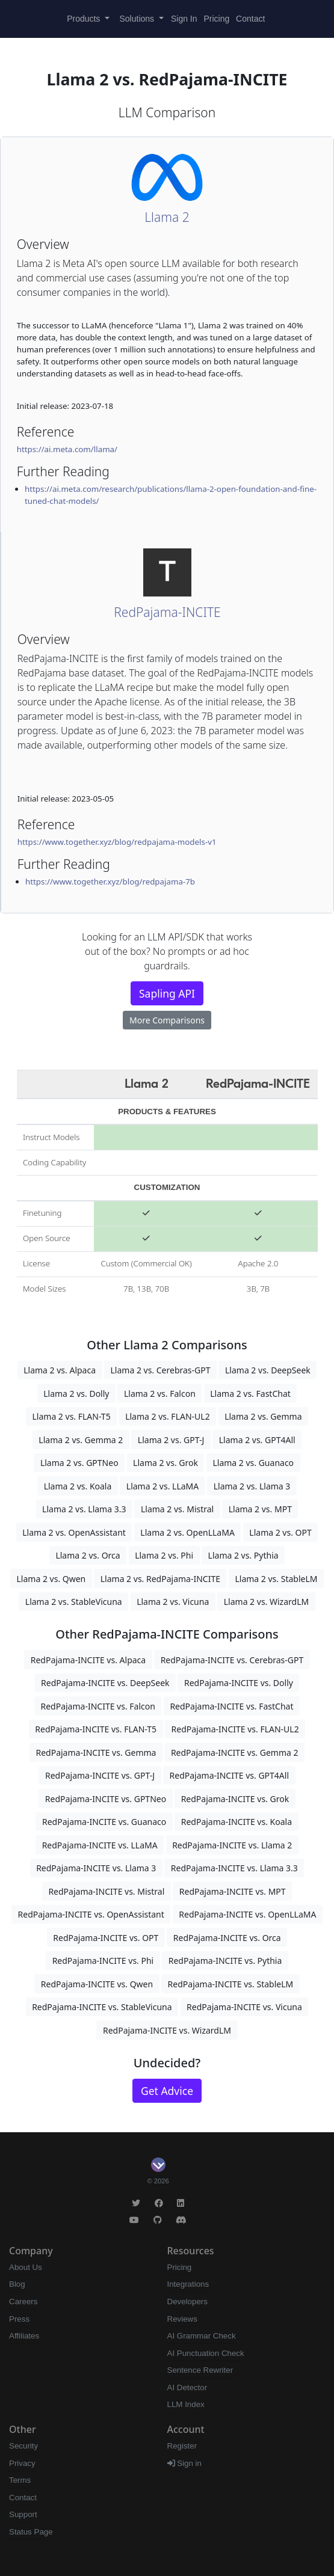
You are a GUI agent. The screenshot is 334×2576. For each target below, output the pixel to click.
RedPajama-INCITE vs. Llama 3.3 (234, 1868)
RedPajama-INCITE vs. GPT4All (229, 1775)
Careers (23, 2301)
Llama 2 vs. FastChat (250, 1393)
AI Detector (187, 2387)
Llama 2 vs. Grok (165, 1462)
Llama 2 (166, 217)
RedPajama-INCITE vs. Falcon (97, 1706)
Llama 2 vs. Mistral (177, 1509)
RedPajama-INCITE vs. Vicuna (244, 2007)
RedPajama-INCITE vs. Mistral (106, 1891)
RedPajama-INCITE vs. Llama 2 (232, 1845)
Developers (187, 2301)
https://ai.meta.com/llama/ (67, 449)
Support (23, 2514)
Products (84, 18)
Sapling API (167, 993)
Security (23, 2445)
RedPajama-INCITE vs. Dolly (238, 1682)
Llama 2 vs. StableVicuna (73, 1601)
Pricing (216, 18)
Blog (17, 2284)
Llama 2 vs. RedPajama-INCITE (160, 1578)
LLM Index (186, 2404)
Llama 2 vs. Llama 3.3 (84, 1509)
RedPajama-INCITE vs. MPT (232, 1891)
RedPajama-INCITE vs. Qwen (97, 1984)
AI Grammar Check (201, 2335)
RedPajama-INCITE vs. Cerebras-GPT (232, 1660)
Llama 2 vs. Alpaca (59, 1370)
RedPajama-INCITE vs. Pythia (225, 1960)
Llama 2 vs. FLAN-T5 (71, 1416)
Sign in (184, 2463)
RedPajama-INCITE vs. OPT (105, 1937)
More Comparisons (167, 1020)
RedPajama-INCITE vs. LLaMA (100, 1845)
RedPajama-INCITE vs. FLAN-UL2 (235, 1729)
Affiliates (24, 2335)
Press (19, 2318)
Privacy (22, 2463)
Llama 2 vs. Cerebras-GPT (161, 1370)
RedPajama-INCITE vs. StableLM (231, 1984)
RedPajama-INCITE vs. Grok (235, 1799)
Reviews (182, 2318)
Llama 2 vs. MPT (260, 1509)
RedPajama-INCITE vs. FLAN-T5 (95, 1729)
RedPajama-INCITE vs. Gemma (96, 1752)
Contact (250, 18)
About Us (25, 2267)
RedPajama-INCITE (167, 612)
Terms (20, 2480)
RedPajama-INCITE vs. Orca (227, 1937)
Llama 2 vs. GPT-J (171, 1440)
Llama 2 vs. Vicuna (173, 1601)
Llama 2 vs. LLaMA (162, 1486)
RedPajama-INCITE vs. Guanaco (104, 1821)
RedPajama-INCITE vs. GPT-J (100, 1775)
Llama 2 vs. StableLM (276, 1578)
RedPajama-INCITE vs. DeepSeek (105, 1682)
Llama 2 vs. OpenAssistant (74, 1532)
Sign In (184, 18)
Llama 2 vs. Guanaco (253, 1462)
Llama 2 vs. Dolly (76, 1393)
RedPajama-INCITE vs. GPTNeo (105, 1799)
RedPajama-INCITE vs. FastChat (231, 1706)
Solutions (138, 18)
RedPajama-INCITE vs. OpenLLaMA (247, 1914)
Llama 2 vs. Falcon (160, 1393)
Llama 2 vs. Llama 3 (252, 1486)
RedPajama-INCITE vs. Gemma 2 (234, 1752)
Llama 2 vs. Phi (164, 1555)
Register (182, 2445)
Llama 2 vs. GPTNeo (79, 1462)
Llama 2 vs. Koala (78, 1486)
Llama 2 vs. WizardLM (266, 1601)
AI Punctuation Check (205, 2353)
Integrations (188, 2284)
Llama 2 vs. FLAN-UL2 (167, 1416)
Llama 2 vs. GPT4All (257, 1440)
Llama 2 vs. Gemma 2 (81, 1440)
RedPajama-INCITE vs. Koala (236, 1821)
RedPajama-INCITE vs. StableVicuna (102, 2007)
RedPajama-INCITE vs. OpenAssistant (91, 1914)
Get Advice (167, 2091)
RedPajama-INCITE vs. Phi (103, 1960)
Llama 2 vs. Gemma (263, 1416)
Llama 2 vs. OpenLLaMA (187, 1532)
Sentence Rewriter (200, 2370)
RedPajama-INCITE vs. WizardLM (167, 2030)
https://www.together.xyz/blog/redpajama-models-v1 (117, 841)
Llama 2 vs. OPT (280, 1532)
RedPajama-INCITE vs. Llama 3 (96, 1868)
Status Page (31, 2531)
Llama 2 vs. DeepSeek (268, 1370)
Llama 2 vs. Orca (87, 1555)
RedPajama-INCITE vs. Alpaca (88, 1660)
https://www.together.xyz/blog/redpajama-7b (110, 881)
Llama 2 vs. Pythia (243, 1555)
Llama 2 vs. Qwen (51, 1578)
